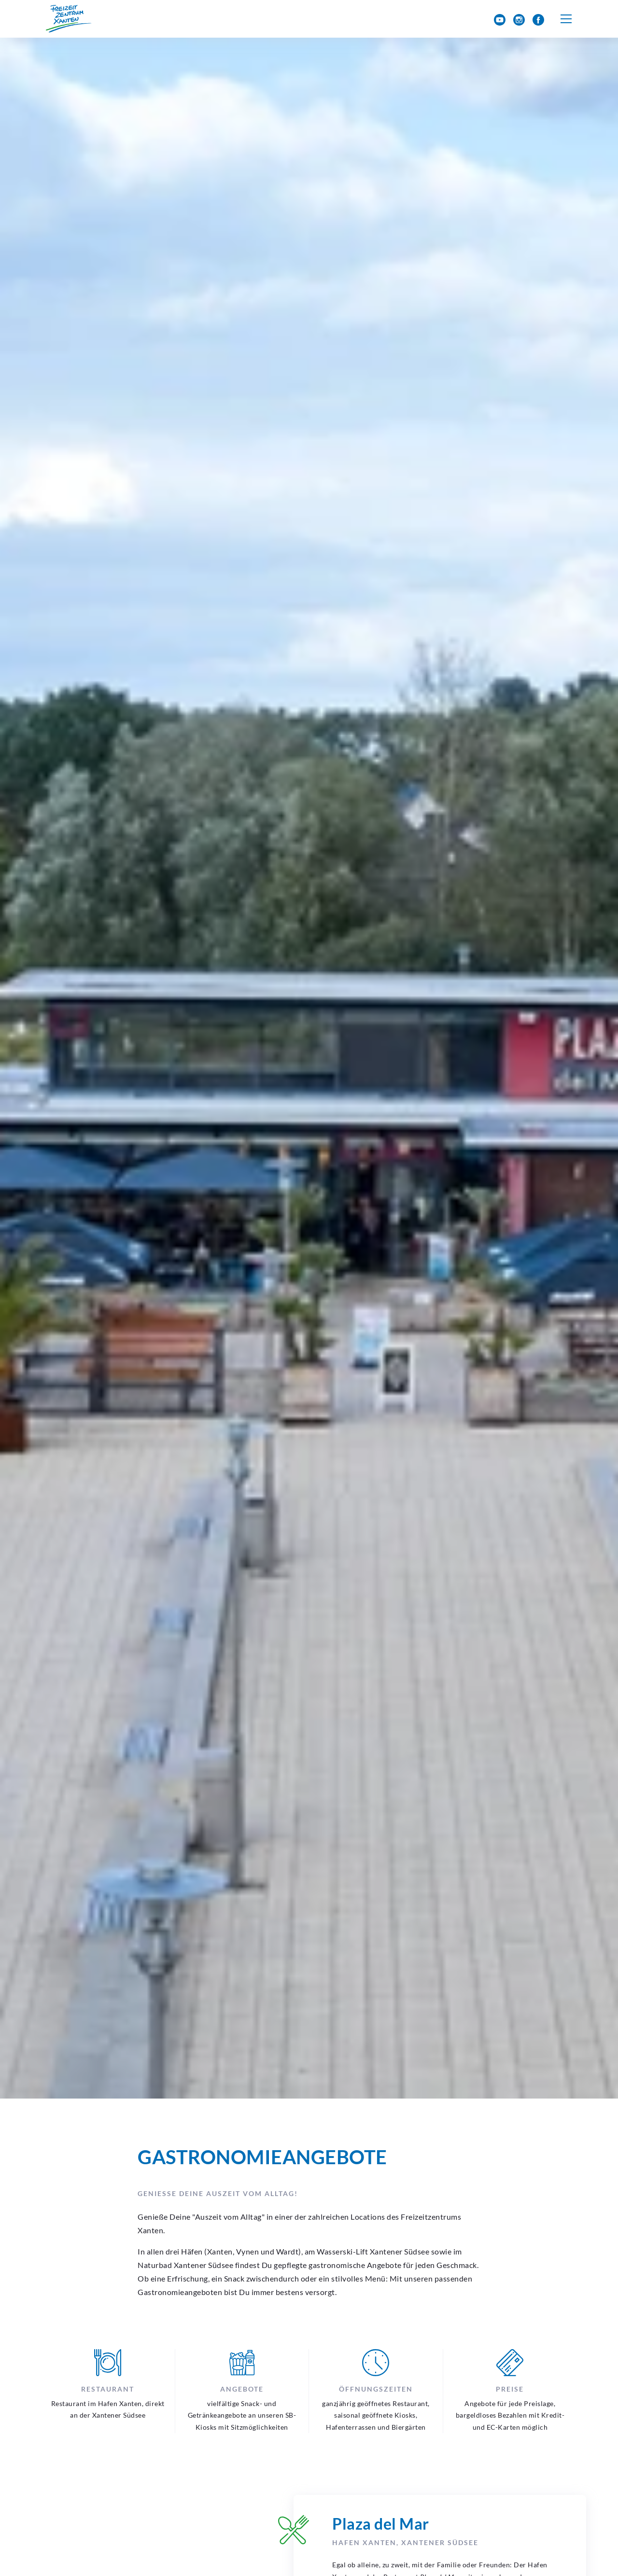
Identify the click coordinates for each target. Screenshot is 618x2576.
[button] (566, 19)
